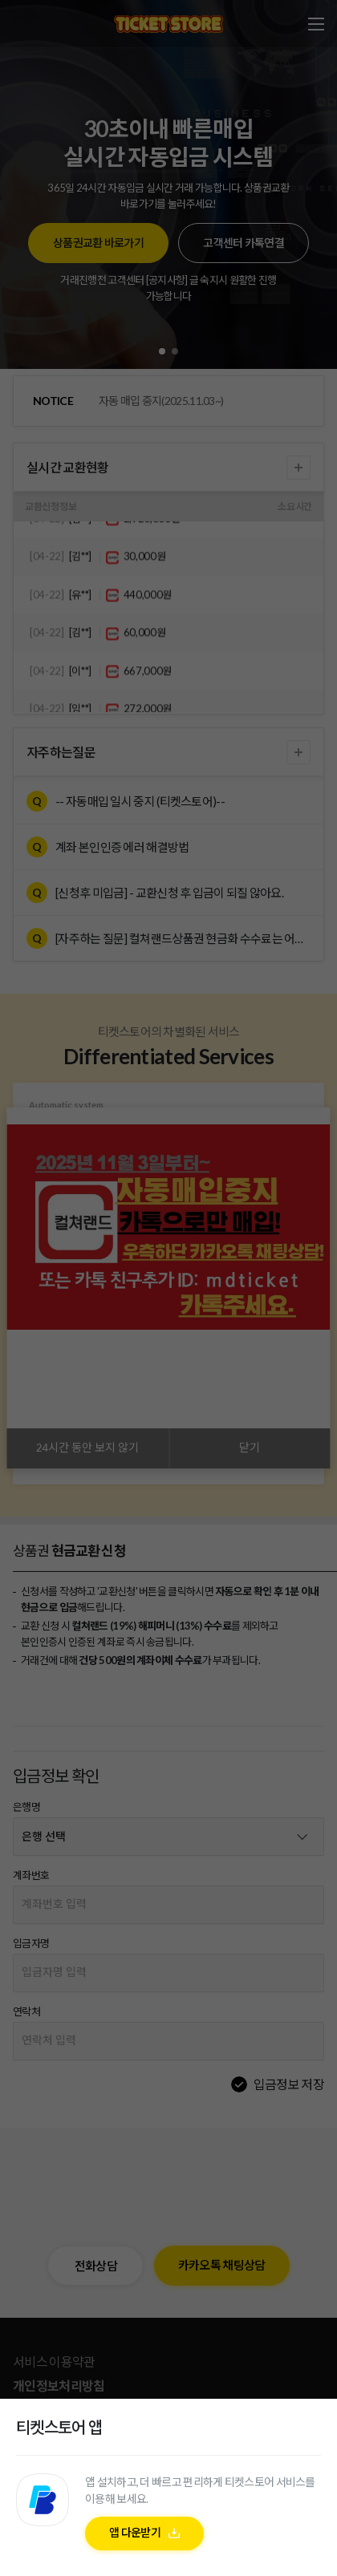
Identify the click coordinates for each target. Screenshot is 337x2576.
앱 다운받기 (134, 2532)
